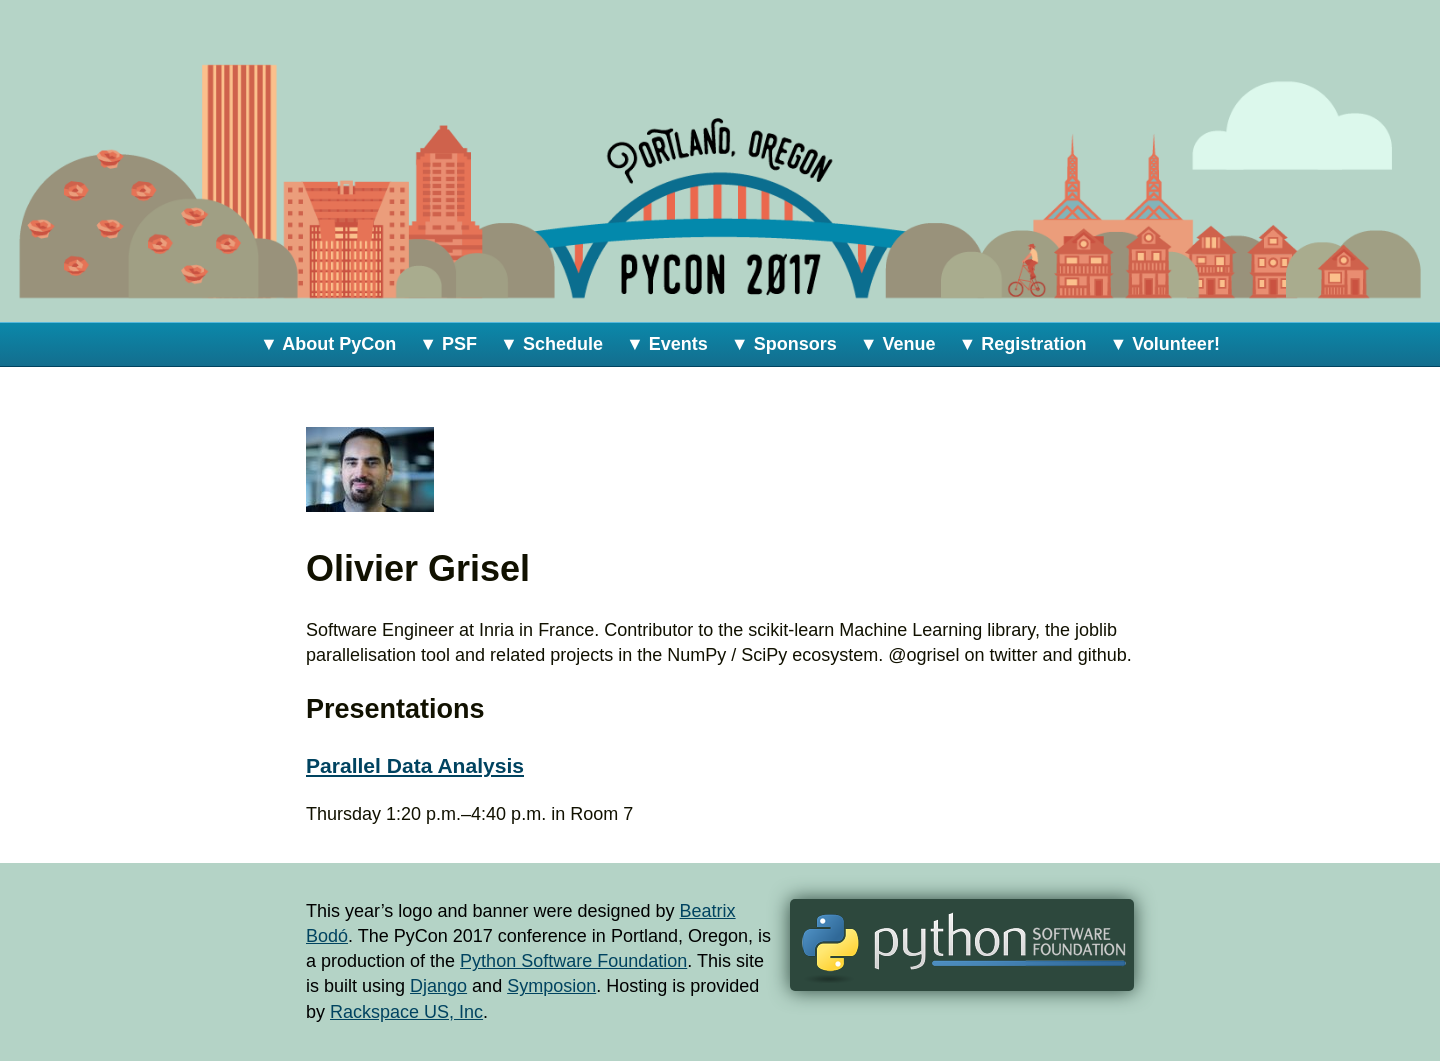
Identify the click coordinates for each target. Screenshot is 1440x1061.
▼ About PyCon (328, 344)
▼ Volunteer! (1164, 344)
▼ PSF (448, 344)
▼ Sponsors (784, 344)
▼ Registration (1023, 344)
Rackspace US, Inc (406, 1012)
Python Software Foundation (573, 961)
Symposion (551, 986)
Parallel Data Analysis (415, 765)
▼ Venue (898, 344)
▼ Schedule (551, 344)
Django (438, 986)
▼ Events (667, 344)
